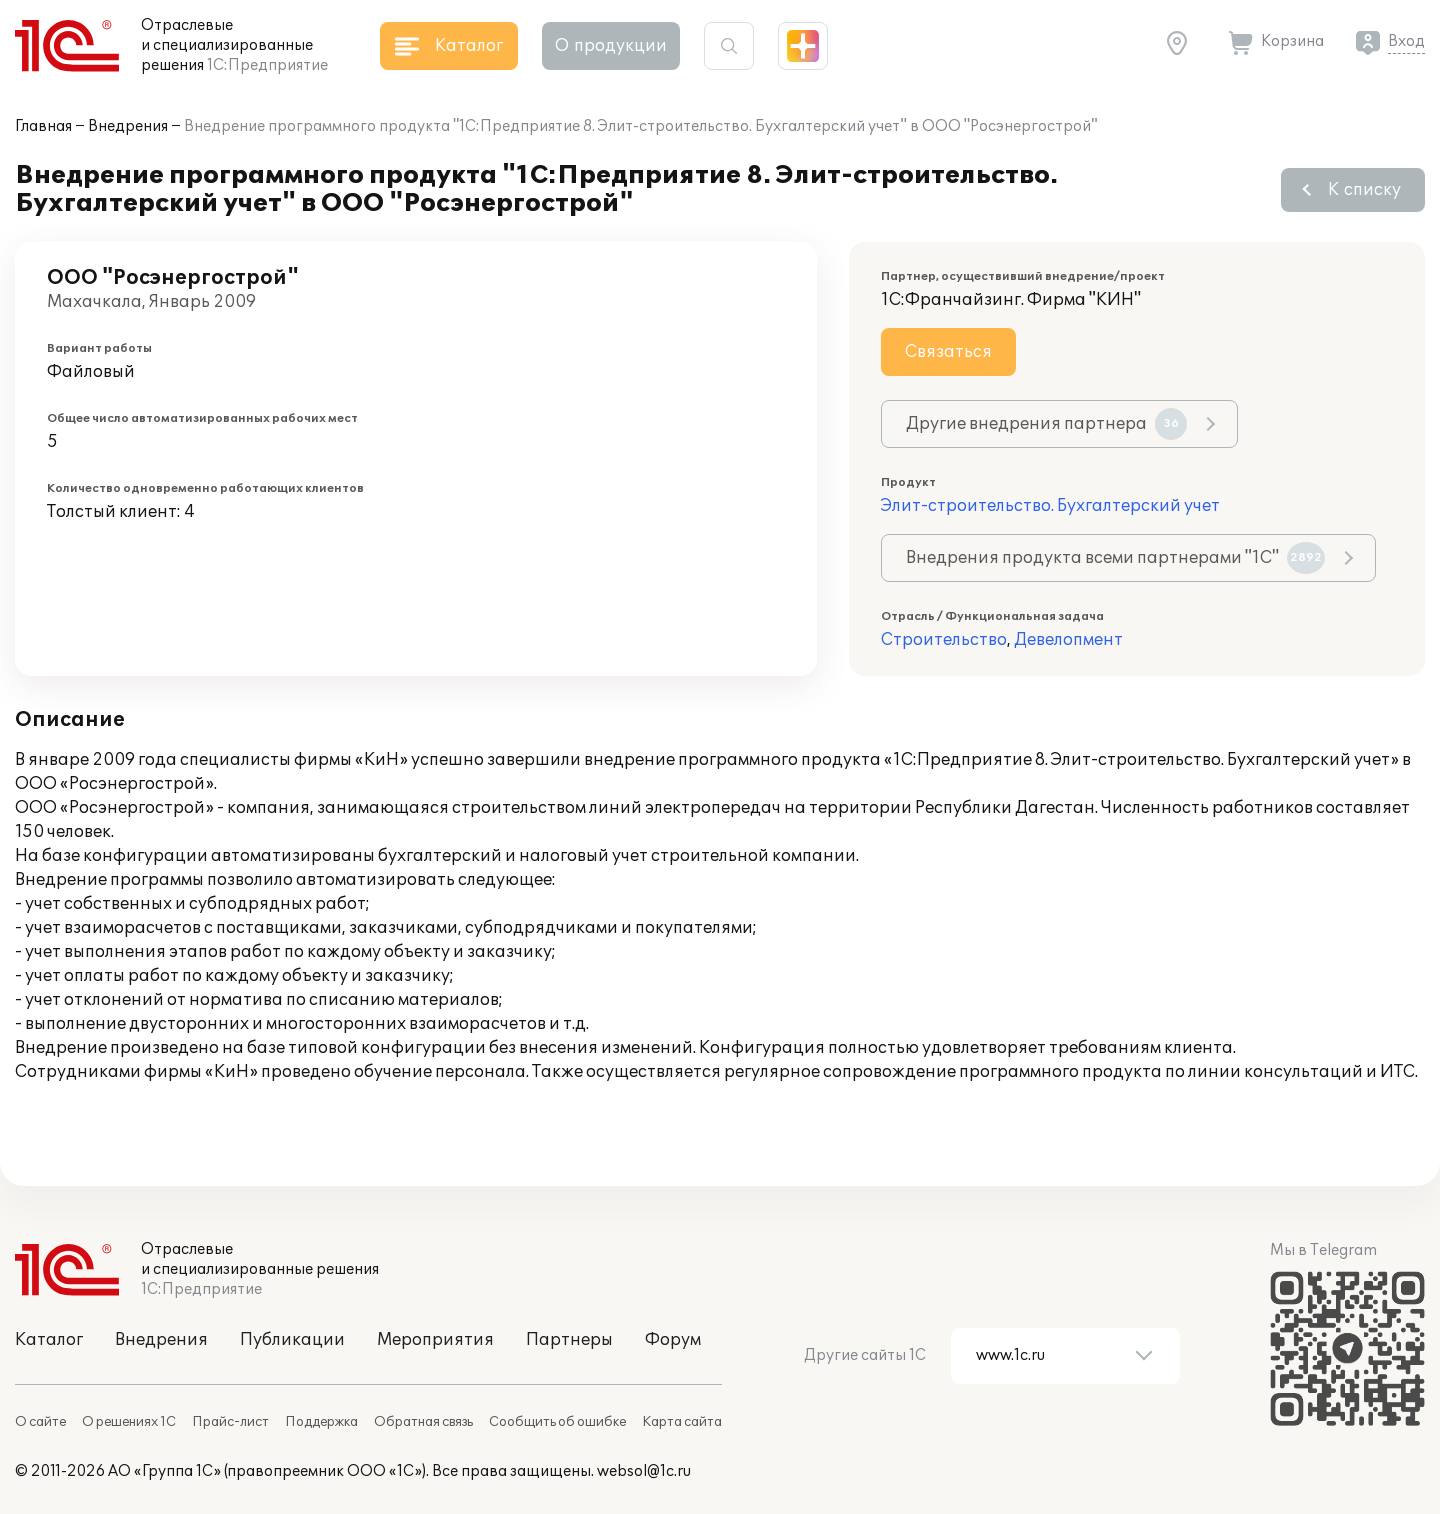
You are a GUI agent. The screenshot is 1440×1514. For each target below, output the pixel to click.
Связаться (948, 352)
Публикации (292, 1340)
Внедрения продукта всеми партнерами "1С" (1115, 558)
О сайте (40, 1422)
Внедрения (128, 126)
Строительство (944, 640)
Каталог (49, 1340)
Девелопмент (1068, 640)
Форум (673, 1340)
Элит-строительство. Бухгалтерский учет (1050, 506)
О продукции (611, 46)
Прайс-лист (230, 1422)
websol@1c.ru (644, 1471)
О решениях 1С (129, 1422)
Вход (1406, 41)
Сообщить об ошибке (557, 1422)
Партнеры (569, 1340)
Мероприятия (435, 1340)
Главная (43, 126)
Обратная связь (423, 1422)
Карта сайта (682, 1422)
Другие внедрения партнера (1046, 424)
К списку (1364, 190)
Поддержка (321, 1422)
